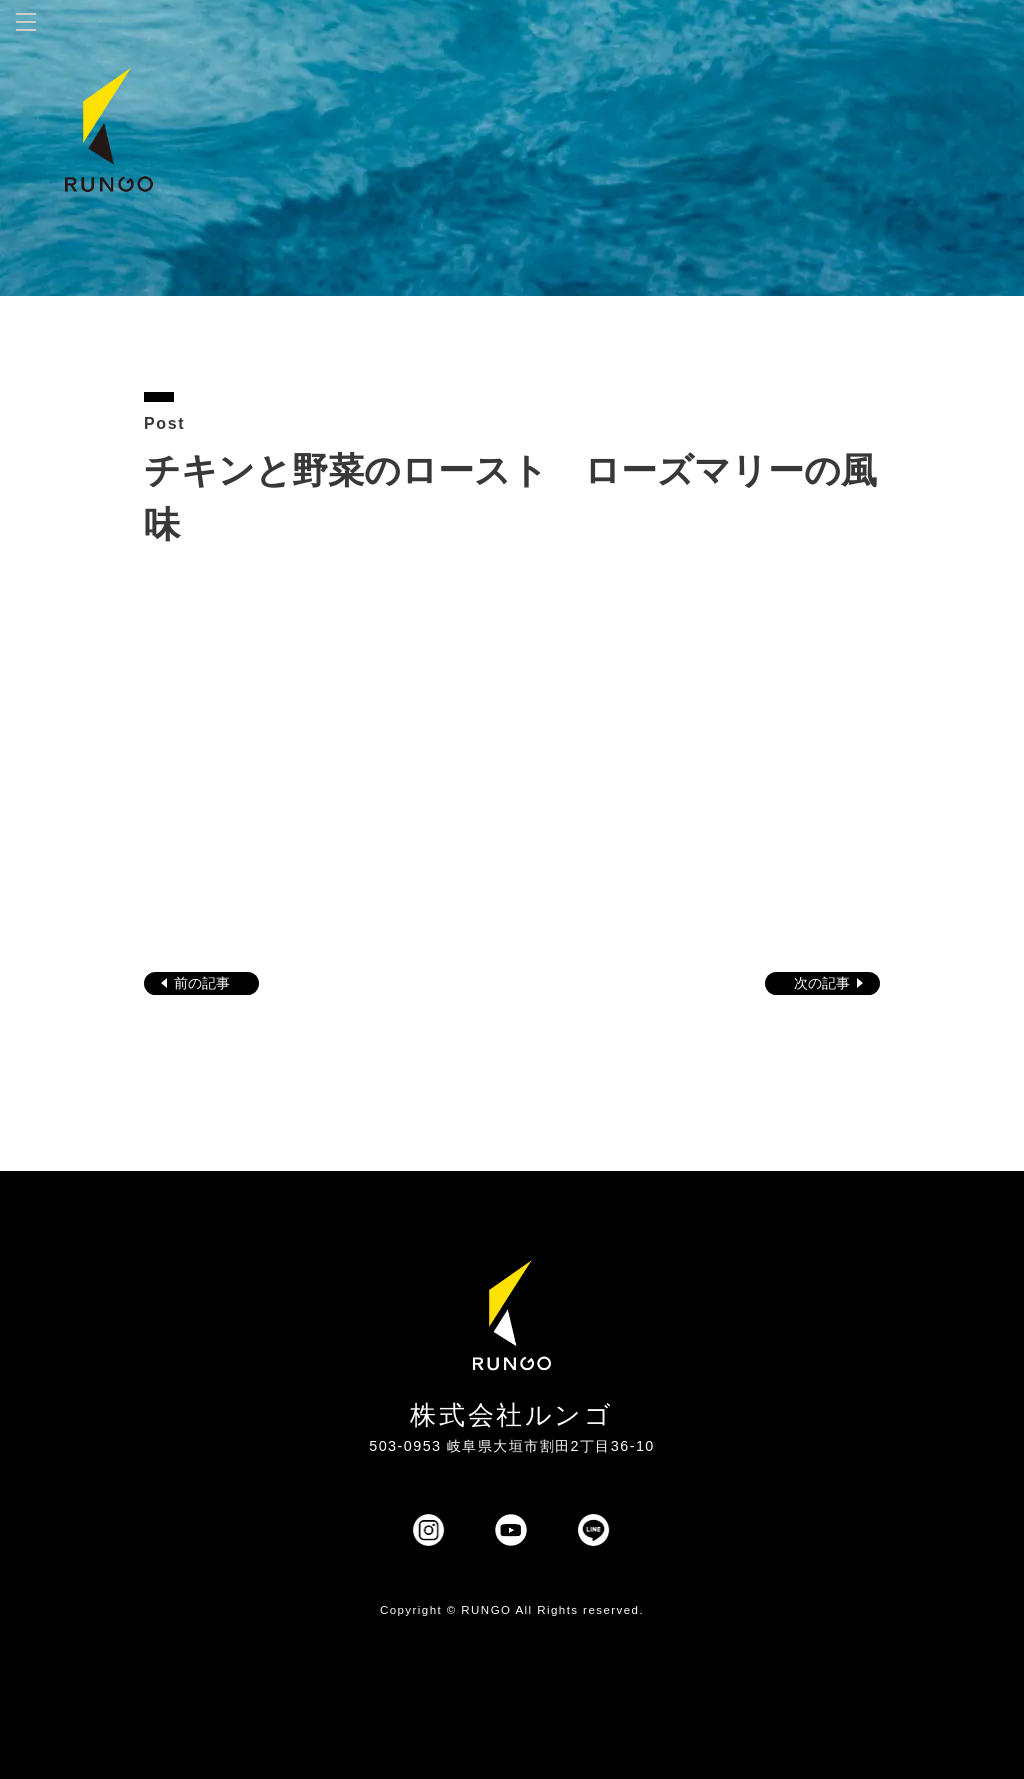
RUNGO (486, 1610)
